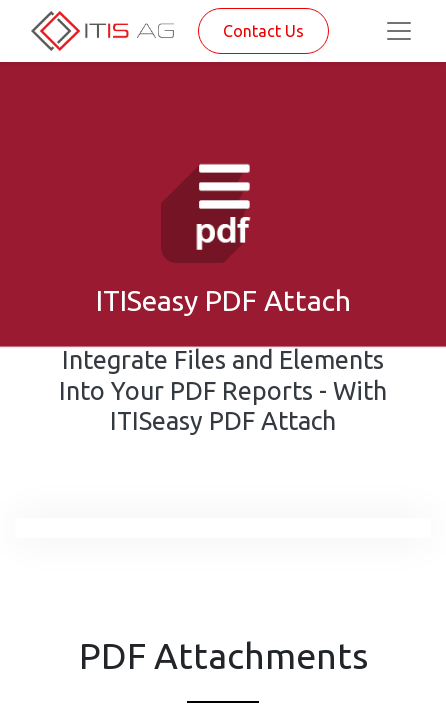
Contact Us (263, 31)
